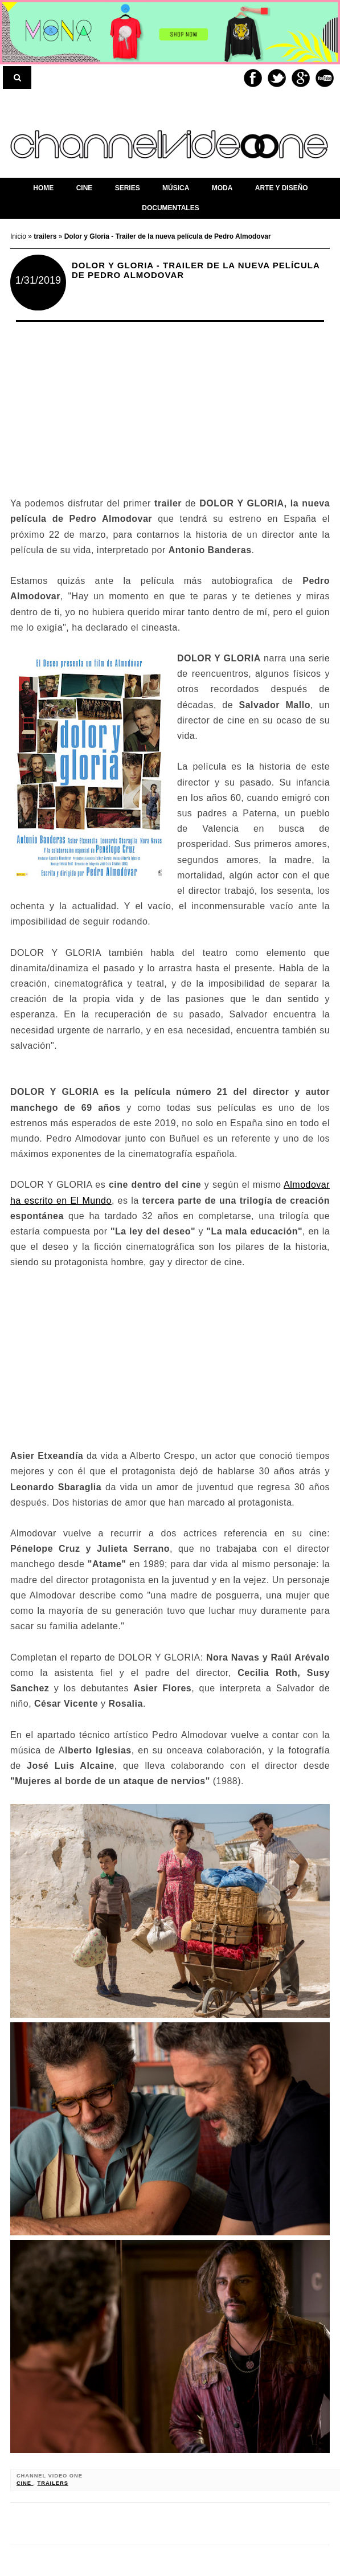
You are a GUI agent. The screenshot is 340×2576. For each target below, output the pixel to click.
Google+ (301, 78)
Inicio (19, 236)
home (43, 188)
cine (25, 2483)
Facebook (253, 78)
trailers (53, 2483)
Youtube (325, 78)
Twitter (277, 78)
